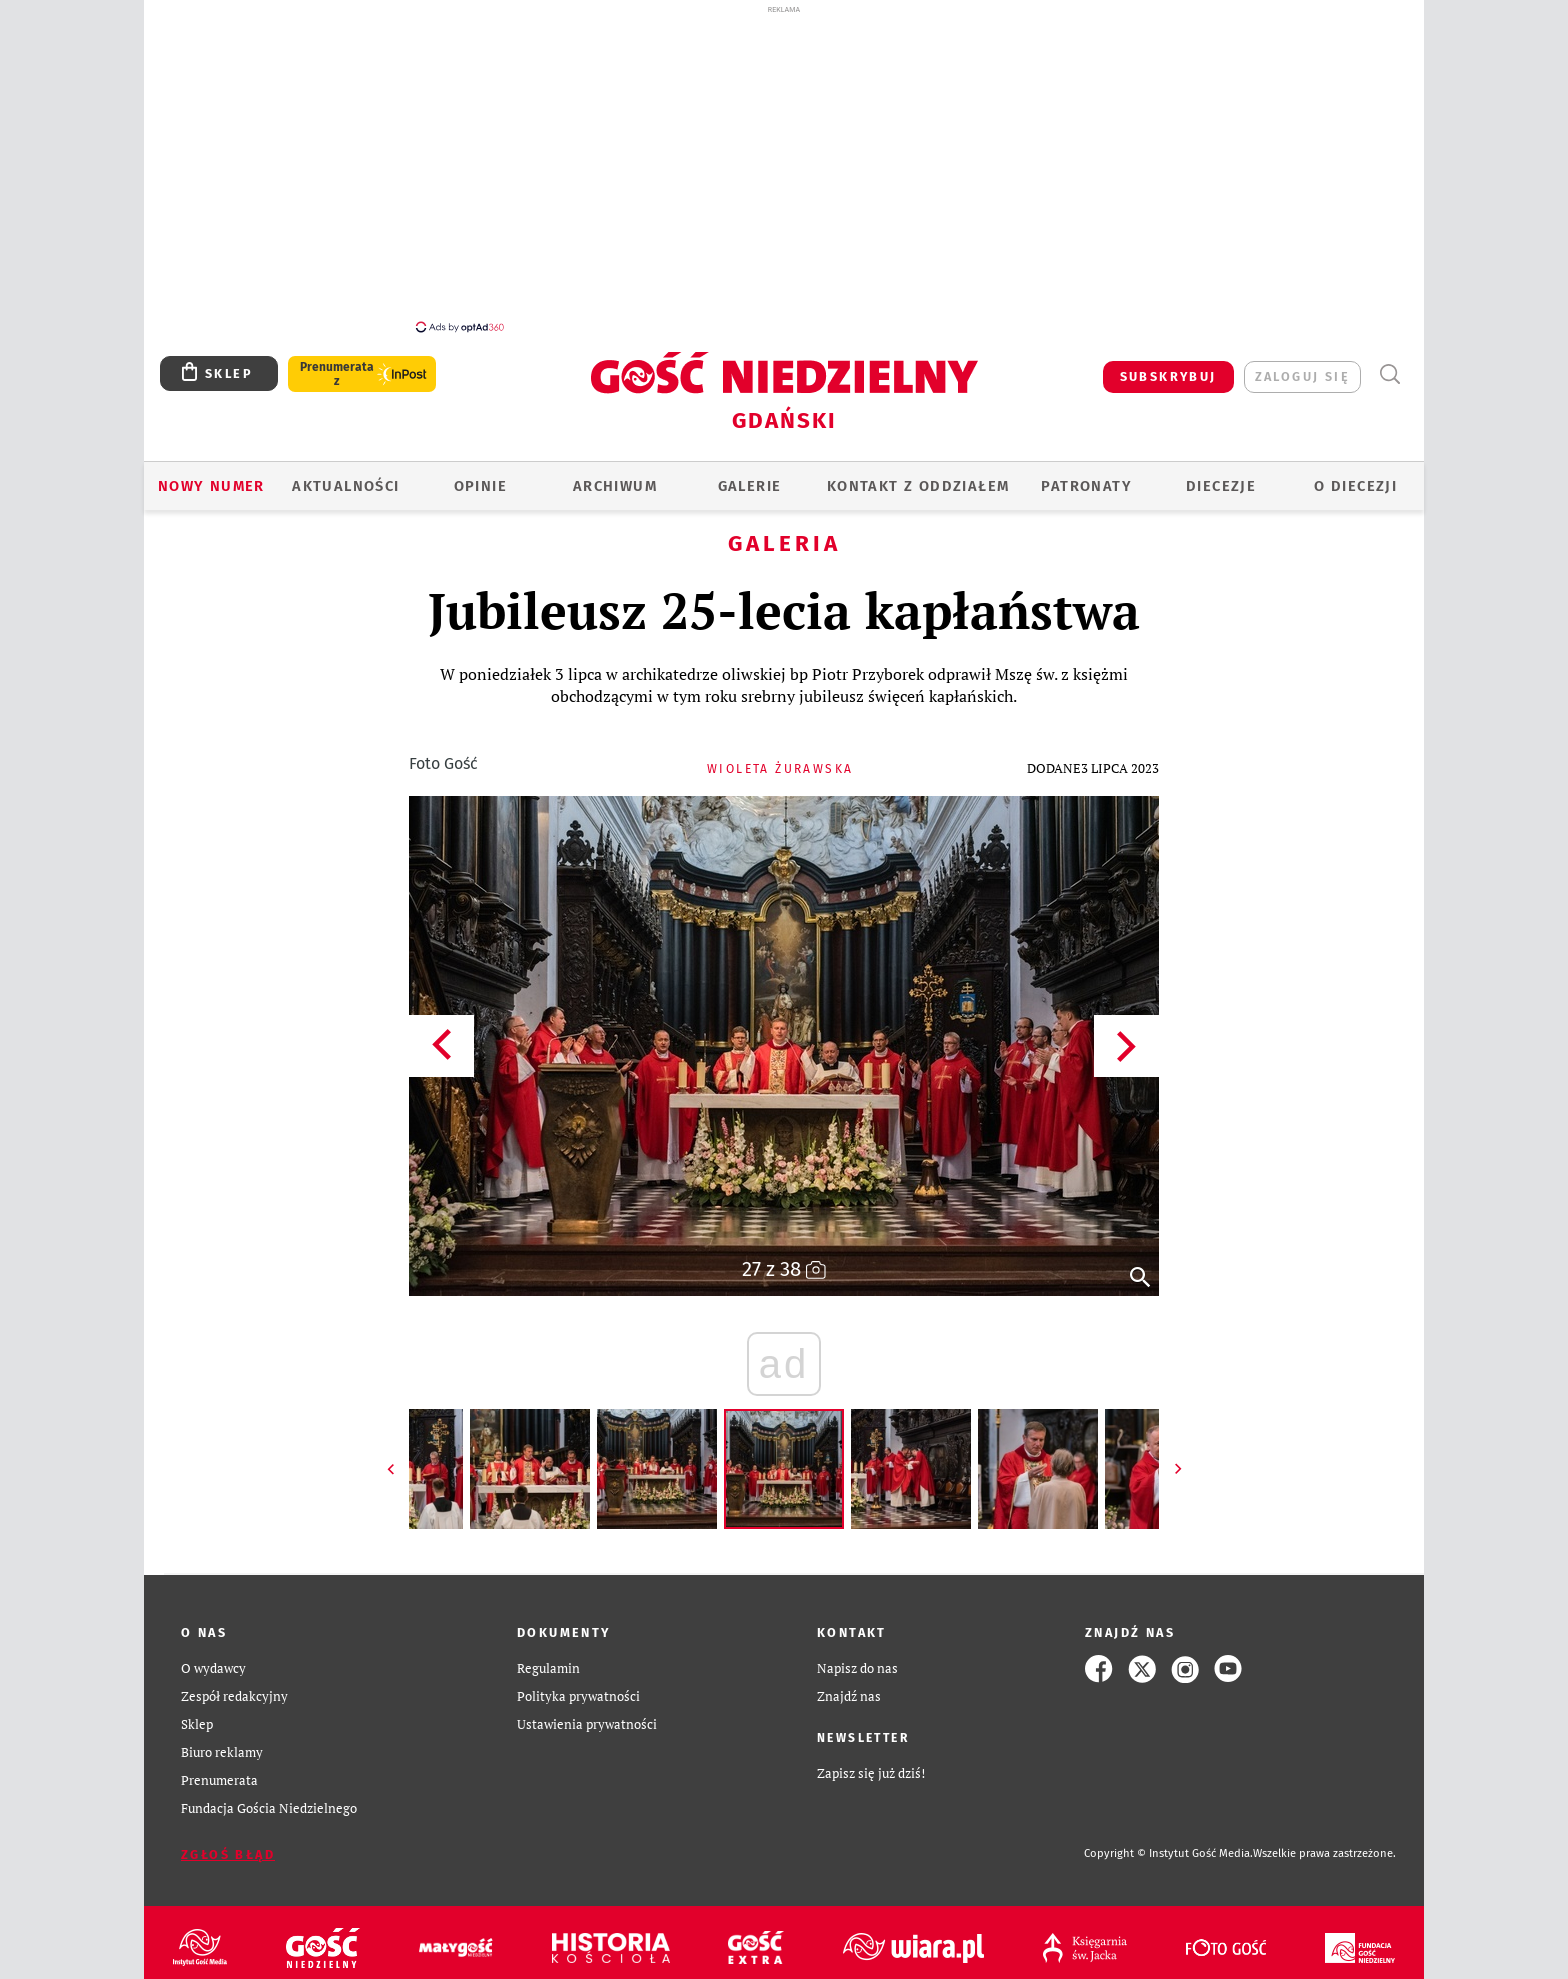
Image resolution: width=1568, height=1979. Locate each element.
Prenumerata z (337, 374)
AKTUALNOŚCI (345, 486)
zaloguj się (1302, 376)
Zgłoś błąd (228, 1854)
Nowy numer (211, 486)
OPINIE (480, 486)
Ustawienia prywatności (587, 1724)
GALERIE (750, 486)
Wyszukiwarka (1389, 374)
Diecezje (1221, 486)
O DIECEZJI (1355, 486)
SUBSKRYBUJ (1168, 376)
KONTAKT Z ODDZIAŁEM (918, 486)
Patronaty (1086, 486)
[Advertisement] (784, 168)
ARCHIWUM (615, 486)
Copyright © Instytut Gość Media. (1168, 1853)
